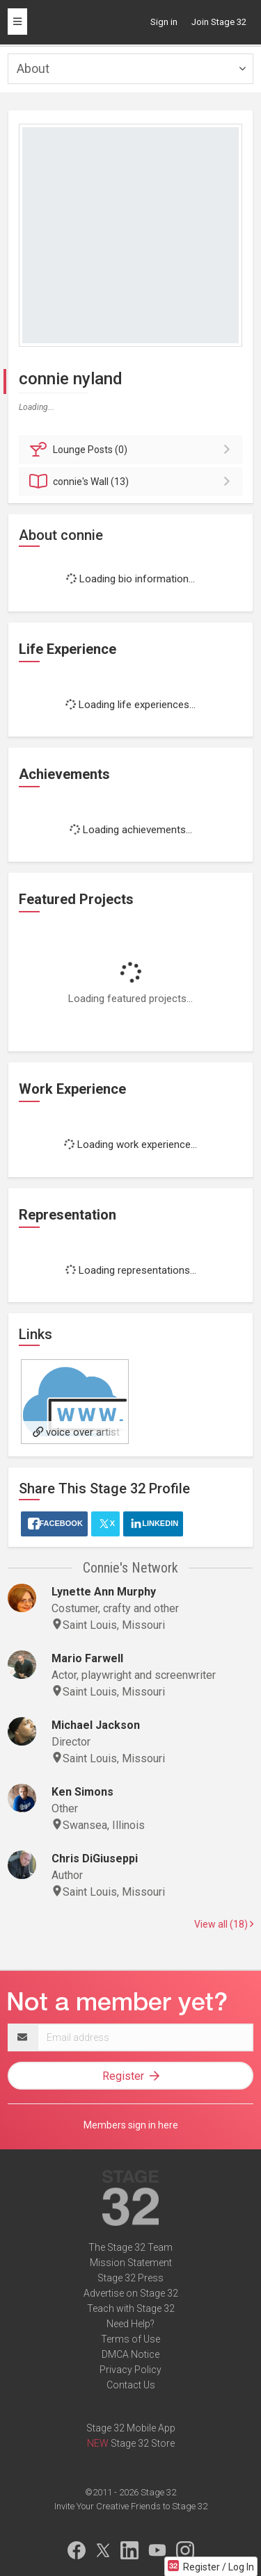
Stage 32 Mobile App (130, 2428)
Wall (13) (132, 481)
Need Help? (130, 2323)
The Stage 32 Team (130, 2247)
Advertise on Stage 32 (131, 2293)
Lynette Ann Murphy (104, 1591)
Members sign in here (131, 2125)
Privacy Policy (130, 2369)
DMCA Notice (130, 2354)
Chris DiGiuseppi (95, 1858)
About (33, 68)
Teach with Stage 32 (131, 2308)
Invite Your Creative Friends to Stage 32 (130, 2506)
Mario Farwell (87, 1658)
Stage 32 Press (130, 2277)
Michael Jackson (96, 1725)
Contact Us (130, 2384)
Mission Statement (131, 2262)
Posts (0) (132, 449)
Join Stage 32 (218, 22)
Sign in (163, 22)
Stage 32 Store (143, 2443)
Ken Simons (82, 1791)
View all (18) (223, 1924)
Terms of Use (130, 2339)
